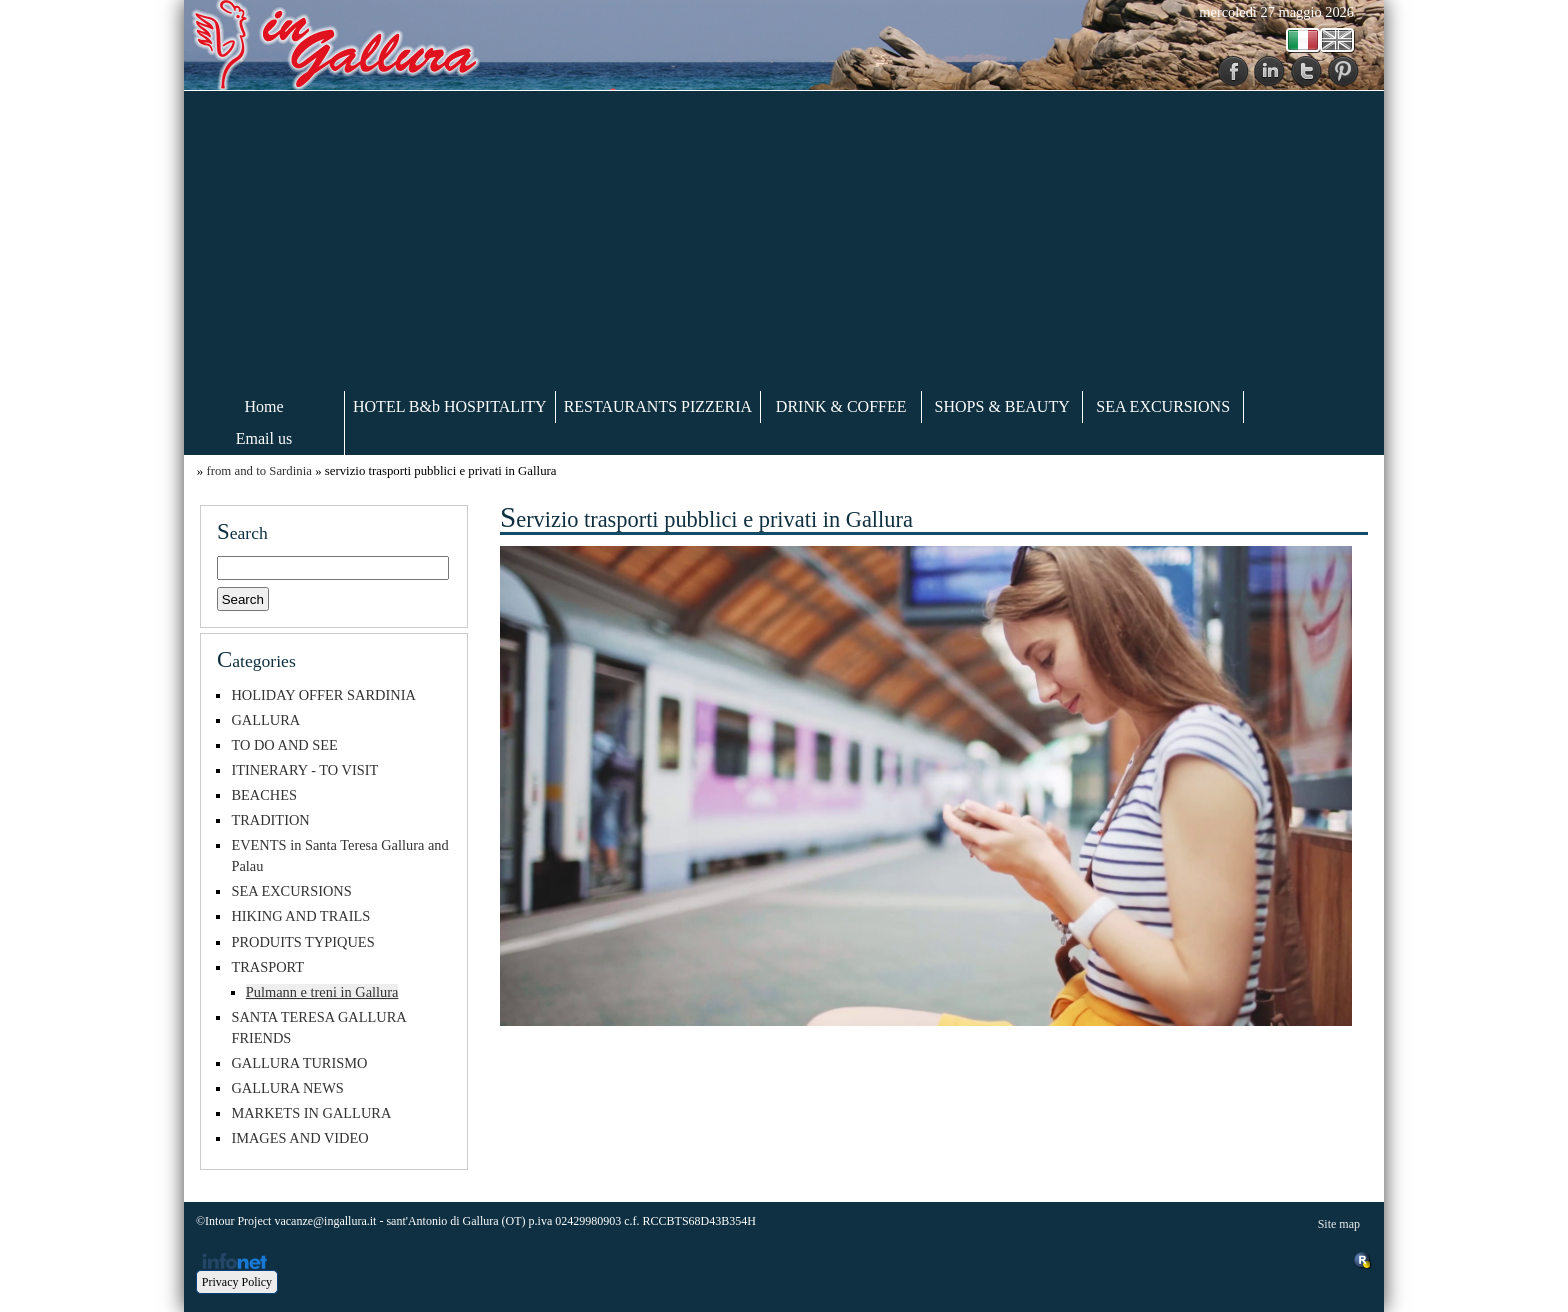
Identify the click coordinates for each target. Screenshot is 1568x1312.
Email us (264, 438)
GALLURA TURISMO (299, 1063)
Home (263, 406)
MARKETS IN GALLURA (311, 1113)
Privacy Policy (237, 1282)
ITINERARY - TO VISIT (304, 770)
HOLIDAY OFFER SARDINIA (323, 695)
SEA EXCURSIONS (1163, 406)
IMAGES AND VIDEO (299, 1138)
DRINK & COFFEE (841, 406)
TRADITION (270, 820)
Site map (1339, 1224)
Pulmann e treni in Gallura (322, 992)
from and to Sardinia (259, 471)
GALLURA (265, 720)
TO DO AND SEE (284, 745)
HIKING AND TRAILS (300, 916)
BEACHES (264, 795)
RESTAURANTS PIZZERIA (658, 406)
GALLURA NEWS (287, 1088)
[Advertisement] (784, 241)
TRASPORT (267, 967)
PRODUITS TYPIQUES (302, 942)
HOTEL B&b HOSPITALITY (450, 406)
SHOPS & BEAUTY (1002, 406)
